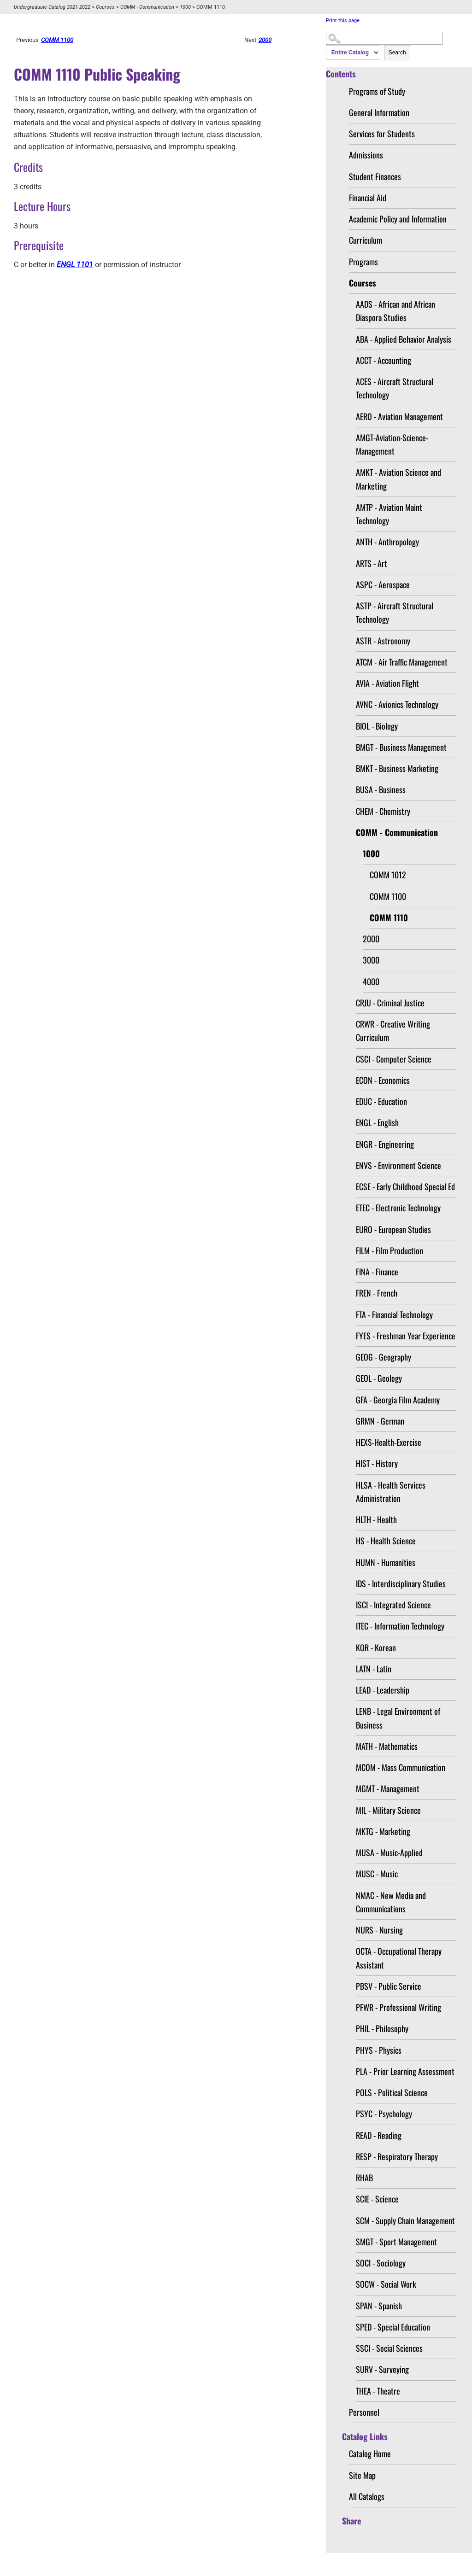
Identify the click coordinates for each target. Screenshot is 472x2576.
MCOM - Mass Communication (400, 1767)
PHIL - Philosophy (382, 2028)
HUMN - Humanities (385, 1562)
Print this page (343, 20)
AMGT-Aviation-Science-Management (392, 444)
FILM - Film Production (389, 1250)
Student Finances (375, 176)
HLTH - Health (376, 1519)
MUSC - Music (377, 1874)
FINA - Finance (377, 1272)
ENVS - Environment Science (398, 1165)
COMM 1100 (388, 896)
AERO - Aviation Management (399, 416)
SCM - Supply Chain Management (405, 2220)
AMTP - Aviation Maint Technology (389, 513)
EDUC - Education (381, 1101)
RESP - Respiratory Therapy (397, 2156)
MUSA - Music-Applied (389, 1852)
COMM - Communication (147, 7)
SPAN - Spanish (379, 2306)
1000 (185, 7)
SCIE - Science (377, 2199)
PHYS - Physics (378, 2050)
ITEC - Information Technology (400, 1626)
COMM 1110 (389, 917)
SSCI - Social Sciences (389, 2348)
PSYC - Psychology (384, 2114)
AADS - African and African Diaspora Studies (395, 310)
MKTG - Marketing (383, 1831)
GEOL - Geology (379, 1378)
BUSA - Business (381, 789)
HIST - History (377, 1463)
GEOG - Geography (383, 1357)
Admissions (366, 155)
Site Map (362, 2475)
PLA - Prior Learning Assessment (405, 2071)
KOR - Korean (376, 1647)
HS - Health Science (386, 1541)
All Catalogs (366, 2496)
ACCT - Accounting (383, 360)
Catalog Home (370, 2453)
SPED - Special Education (393, 2327)
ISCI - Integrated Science (393, 1605)
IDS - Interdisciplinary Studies (401, 1583)
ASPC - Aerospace (383, 584)
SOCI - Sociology (381, 2263)
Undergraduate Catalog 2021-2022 (52, 7)
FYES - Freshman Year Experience (405, 1336)
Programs (363, 262)
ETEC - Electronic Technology (398, 1208)
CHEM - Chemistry (383, 811)
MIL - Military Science (388, 1810)
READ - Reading (378, 2135)
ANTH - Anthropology (387, 542)
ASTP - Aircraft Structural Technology (394, 612)
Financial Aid (367, 198)
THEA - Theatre (378, 2391)
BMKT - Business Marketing (397, 768)
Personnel (364, 2412)
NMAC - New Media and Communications (391, 1902)
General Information (379, 112)
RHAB (364, 2178)
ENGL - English (377, 1122)
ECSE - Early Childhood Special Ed (405, 1186)
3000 (371, 960)
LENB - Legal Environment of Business (398, 1717)
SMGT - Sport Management (396, 2242)
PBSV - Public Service (388, 1986)
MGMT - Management (387, 1788)
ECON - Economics (383, 1080)
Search (397, 52)
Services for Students (382, 134)
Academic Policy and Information (398, 219)
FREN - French (376, 1293)
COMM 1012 (388, 875)
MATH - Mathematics (387, 1746)
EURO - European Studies (393, 1229)
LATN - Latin (373, 1669)
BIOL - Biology (377, 726)
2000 (371, 939)
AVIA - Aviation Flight (387, 683)
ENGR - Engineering (385, 1144)
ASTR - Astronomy (383, 641)
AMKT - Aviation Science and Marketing (398, 478)
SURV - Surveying (382, 2369)
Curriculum (365, 240)
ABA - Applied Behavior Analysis (403, 339)
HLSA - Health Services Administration (390, 1491)
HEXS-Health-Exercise (388, 1442)
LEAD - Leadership (382, 1690)
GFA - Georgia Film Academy (398, 1400)
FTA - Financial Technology (394, 1314)
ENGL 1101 (75, 264)
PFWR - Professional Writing (398, 2007)
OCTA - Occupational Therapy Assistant (399, 1957)
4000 (371, 981)
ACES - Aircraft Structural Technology (394, 388)
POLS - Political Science (392, 2092)
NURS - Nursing (379, 1930)
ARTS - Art (371, 563)
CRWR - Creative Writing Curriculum (393, 1030)
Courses (105, 7)
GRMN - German (380, 1421)
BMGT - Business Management (401, 747)
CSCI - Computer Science (393, 1059)
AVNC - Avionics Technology (397, 704)
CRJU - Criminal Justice (390, 1003)
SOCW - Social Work (386, 2284)
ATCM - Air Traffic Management (402, 662)
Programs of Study (377, 91)
